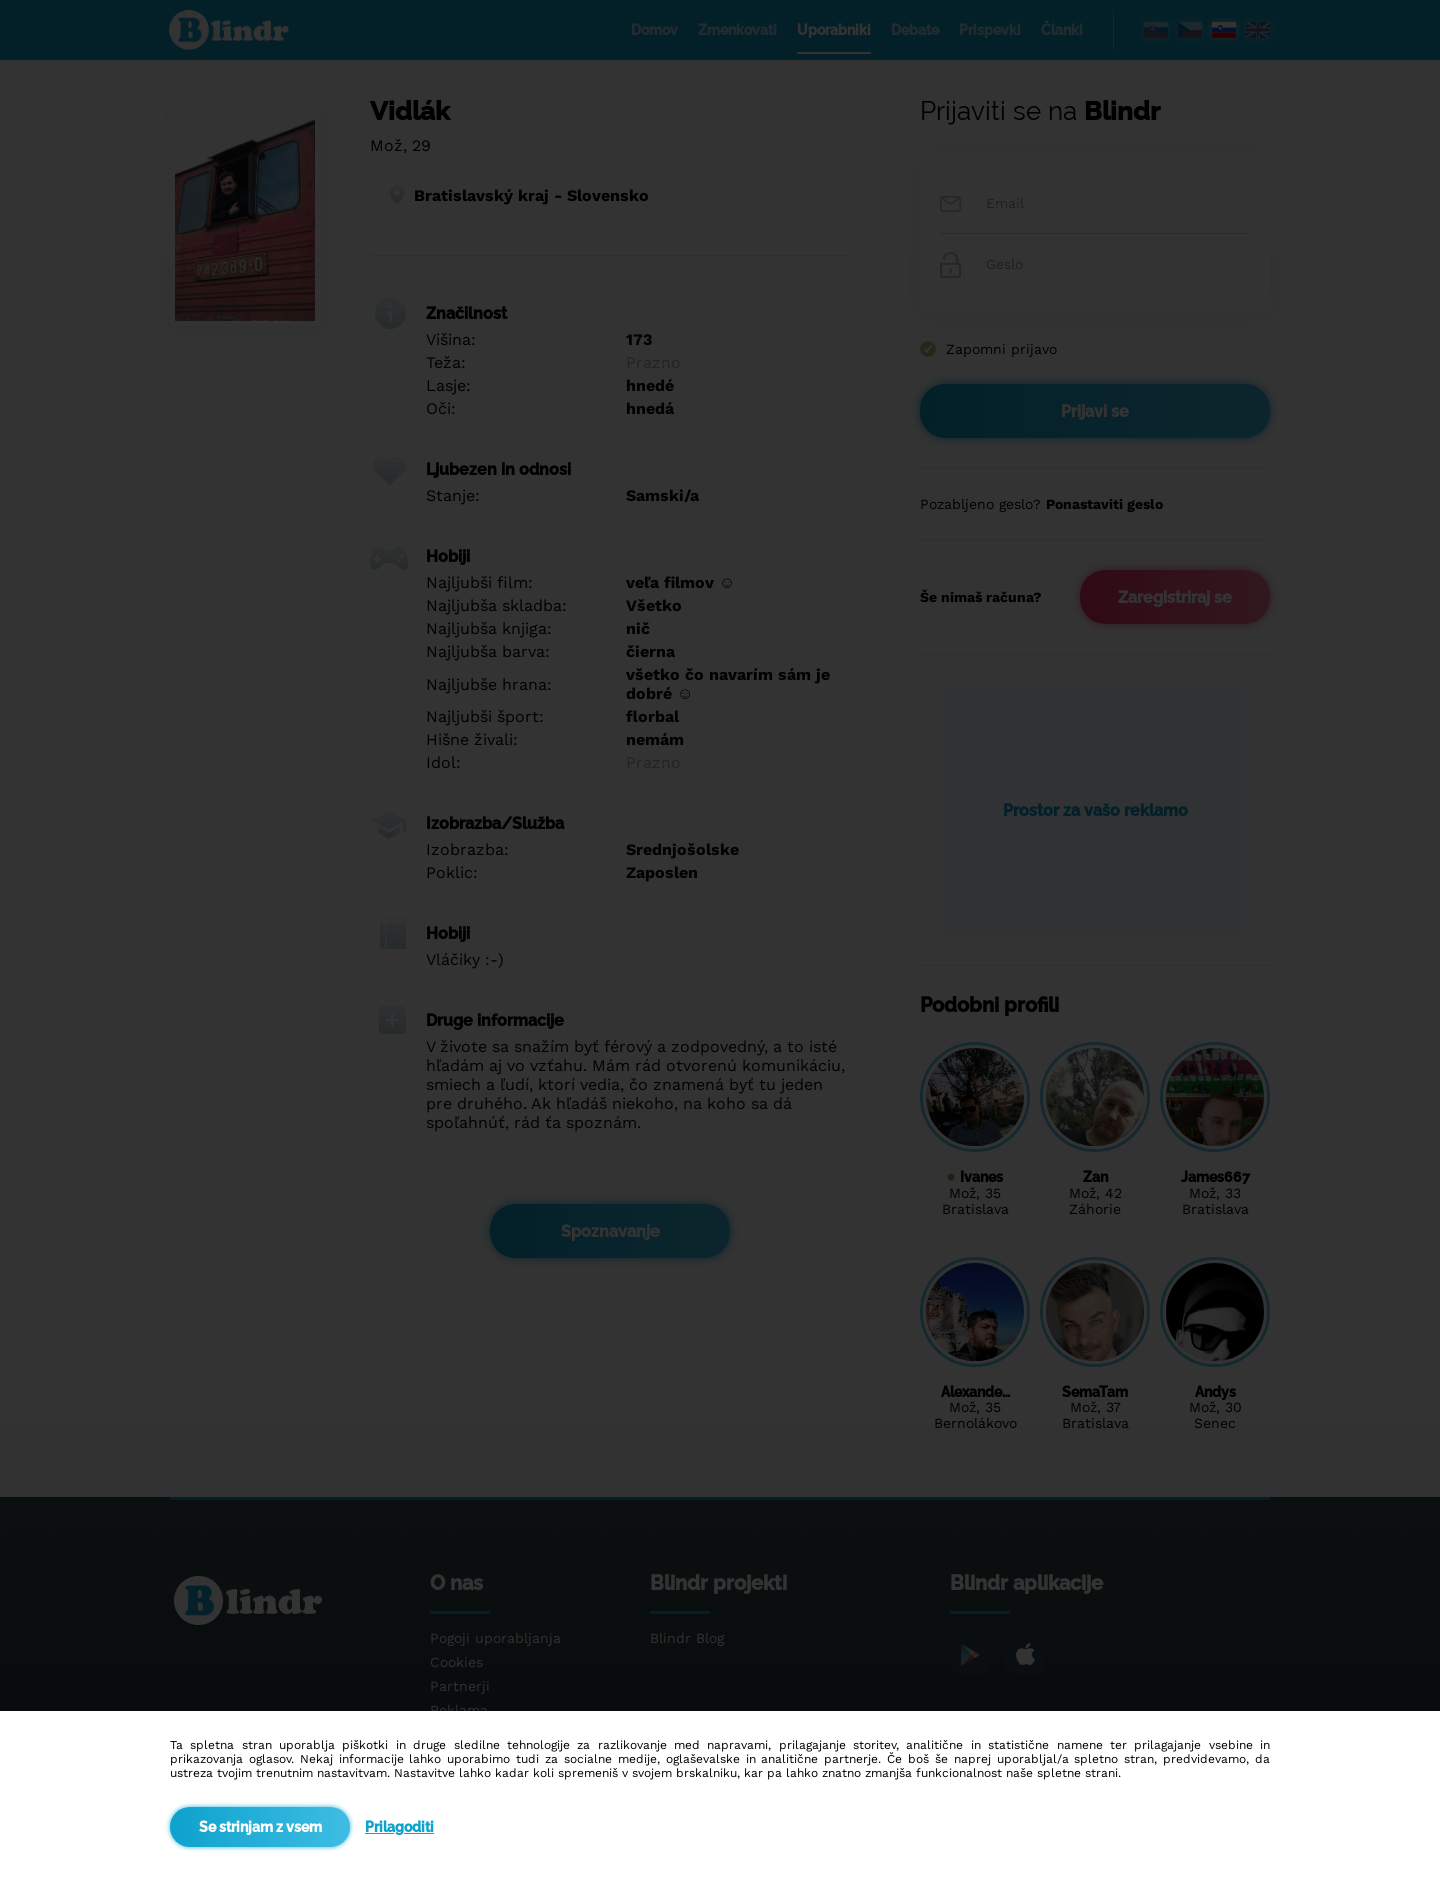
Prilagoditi (399, 1827)
